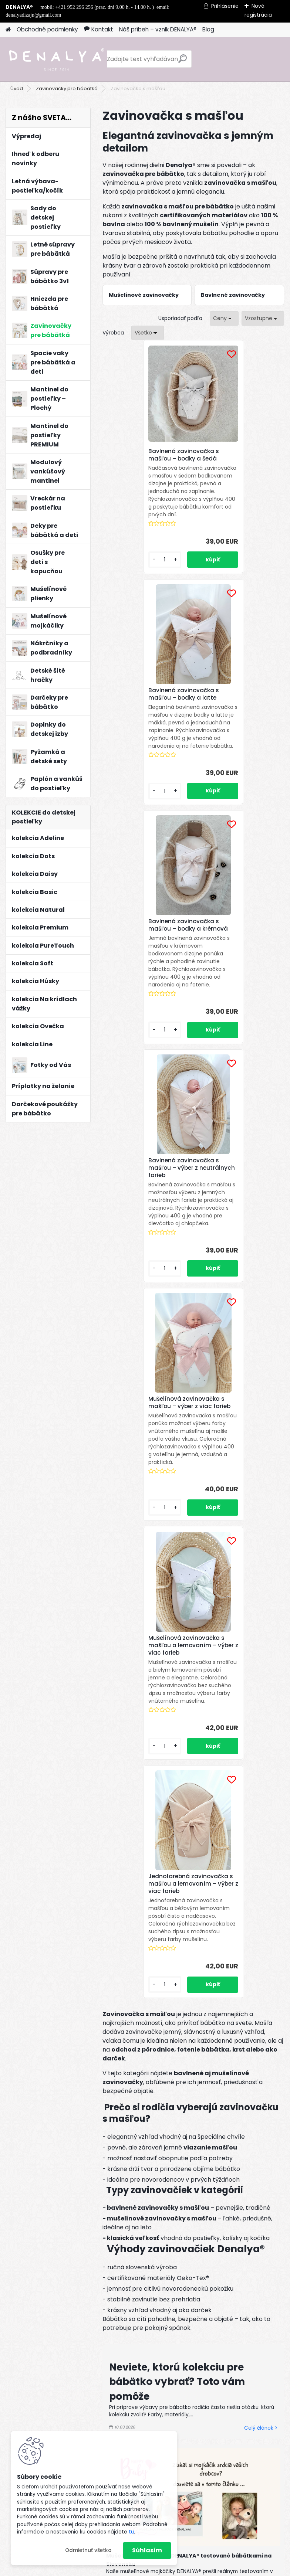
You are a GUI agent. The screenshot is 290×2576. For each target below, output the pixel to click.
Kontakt (98, 29)
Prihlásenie (225, 6)
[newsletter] (257, 2214)
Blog (208, 29)
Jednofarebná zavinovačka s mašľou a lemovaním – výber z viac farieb (193, 1225)
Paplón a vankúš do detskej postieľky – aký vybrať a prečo (189, 1971)
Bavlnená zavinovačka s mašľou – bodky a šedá (146, 455)
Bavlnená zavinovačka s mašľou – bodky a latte (236, 455)
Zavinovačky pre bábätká (67, 88)
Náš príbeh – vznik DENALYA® (157, 29)
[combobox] (224, 318)
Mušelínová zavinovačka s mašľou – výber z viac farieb (146, 967)
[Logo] (56, 59)
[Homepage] (8, 30)
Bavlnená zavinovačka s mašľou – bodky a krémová (146, 713)
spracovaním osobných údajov (170, 2232)
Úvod (16, 88)
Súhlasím (147, 2550)
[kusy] (124, 575)
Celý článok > (260, 1780)
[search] (182, 61)
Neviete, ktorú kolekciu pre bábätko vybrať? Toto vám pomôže (177, 1734)
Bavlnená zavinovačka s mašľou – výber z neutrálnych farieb (236, 713)
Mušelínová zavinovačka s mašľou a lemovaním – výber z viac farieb (237, 967)
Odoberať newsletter (82, 2193)
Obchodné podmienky (47, 29)
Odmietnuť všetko (88, 2550)
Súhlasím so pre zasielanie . (190, 2232)
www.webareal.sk (175, 2569)
